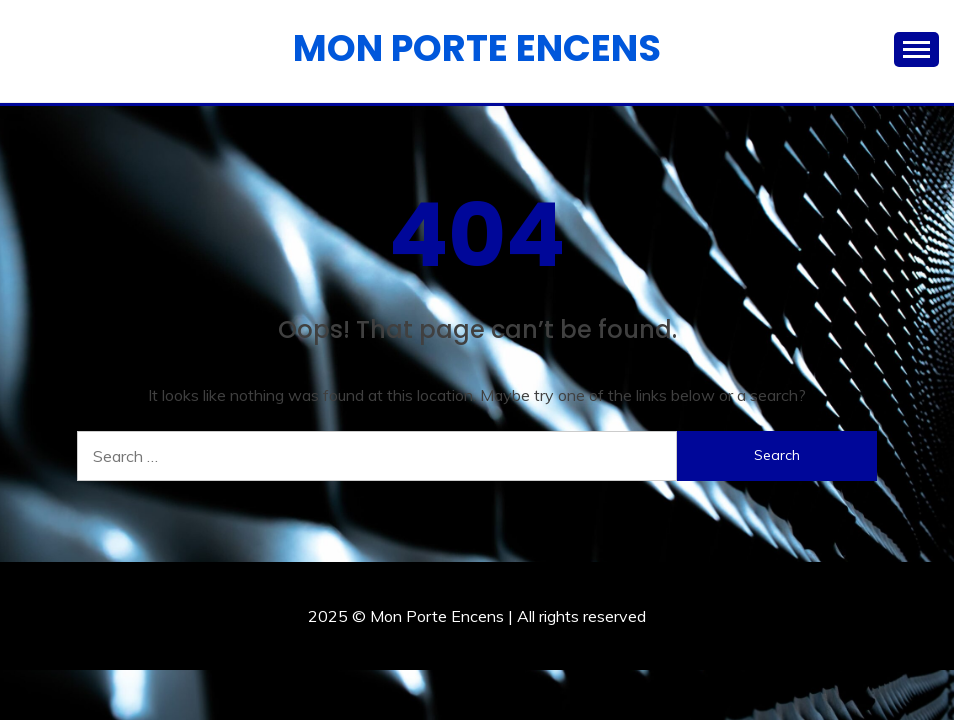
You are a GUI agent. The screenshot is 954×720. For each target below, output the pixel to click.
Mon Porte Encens (477, 48)
